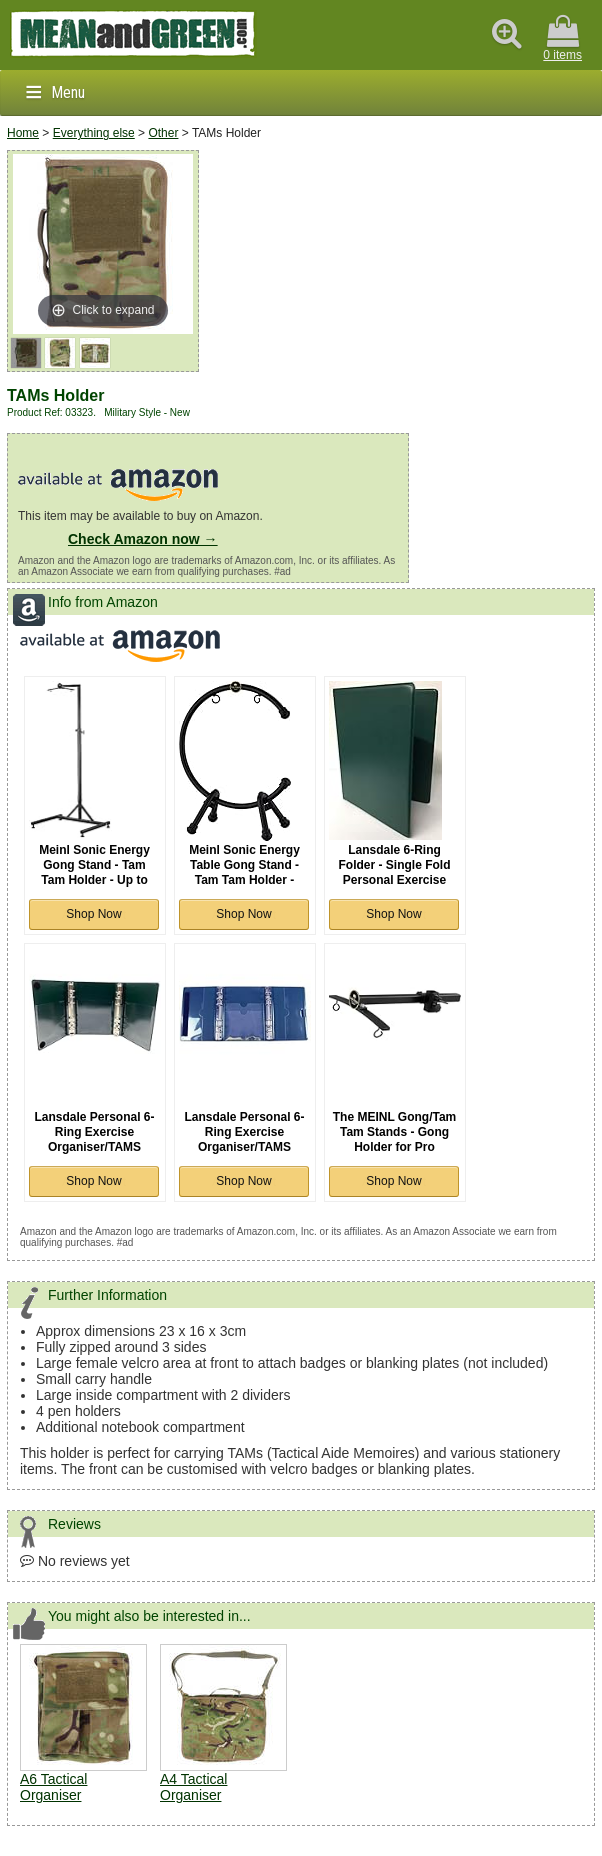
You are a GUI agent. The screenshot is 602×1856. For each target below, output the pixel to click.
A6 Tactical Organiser (53, 1787)
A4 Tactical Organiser (193, 1787)
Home (23, 133)
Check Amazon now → (143, 539)
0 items (562, 38)
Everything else (94, 133)
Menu (68, 92)
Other (163, 133)
